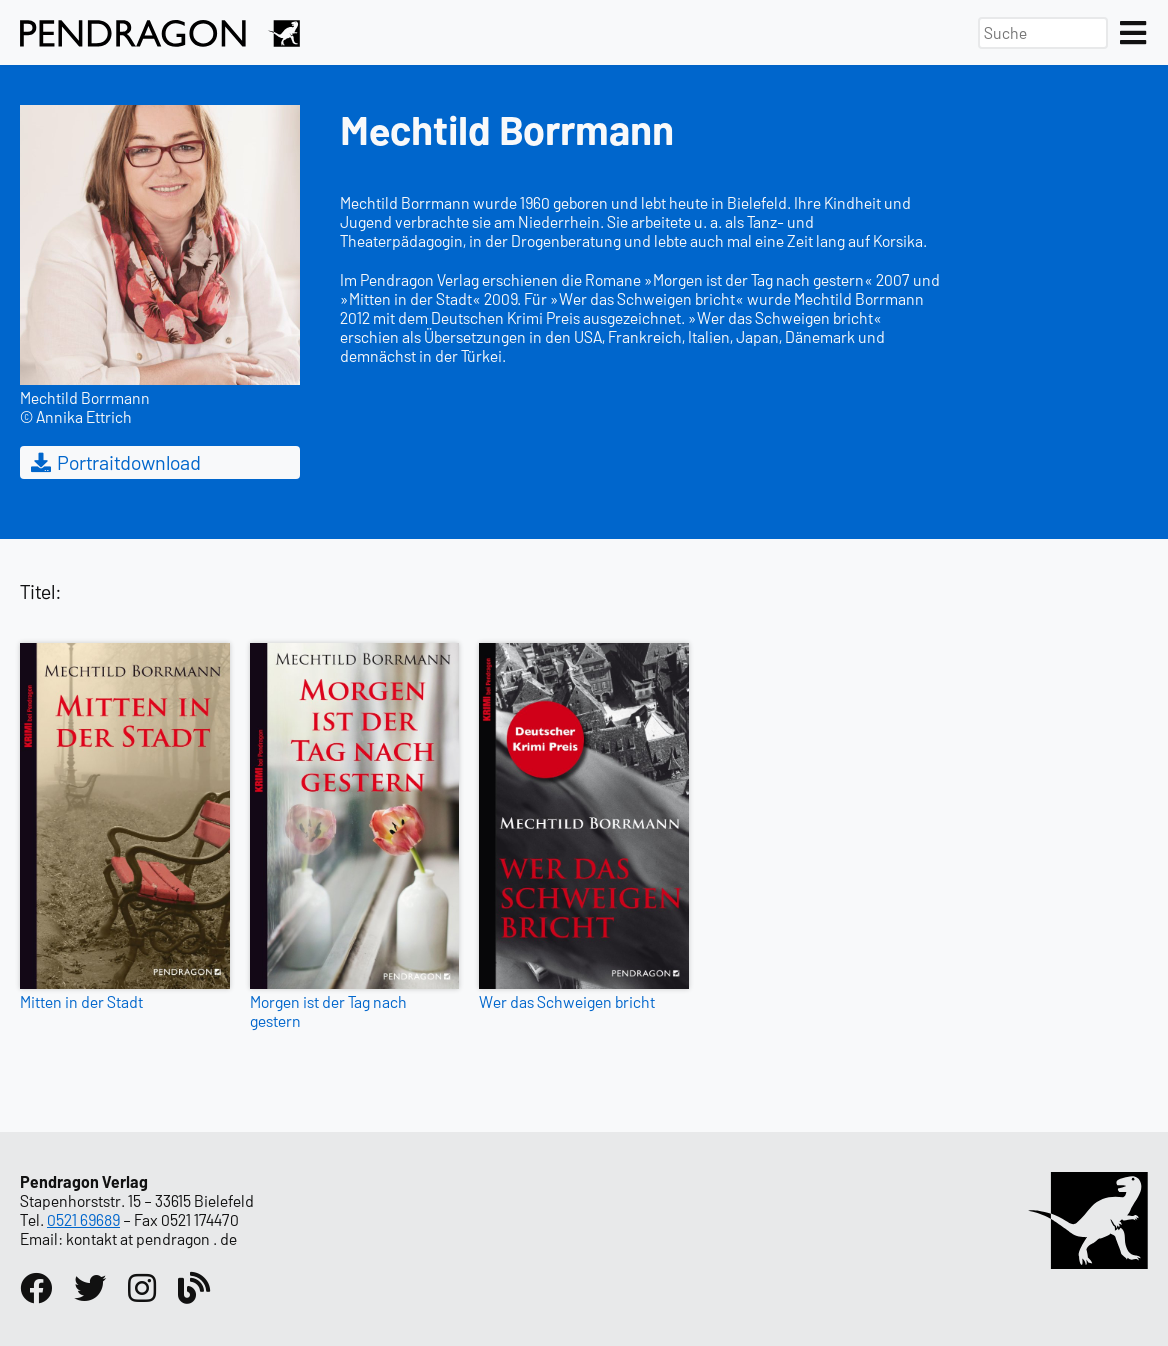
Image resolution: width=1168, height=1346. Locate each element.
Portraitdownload (114, 462)
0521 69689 (83, 1219)
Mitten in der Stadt (81, 1001)
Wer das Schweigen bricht (567, 1001)
